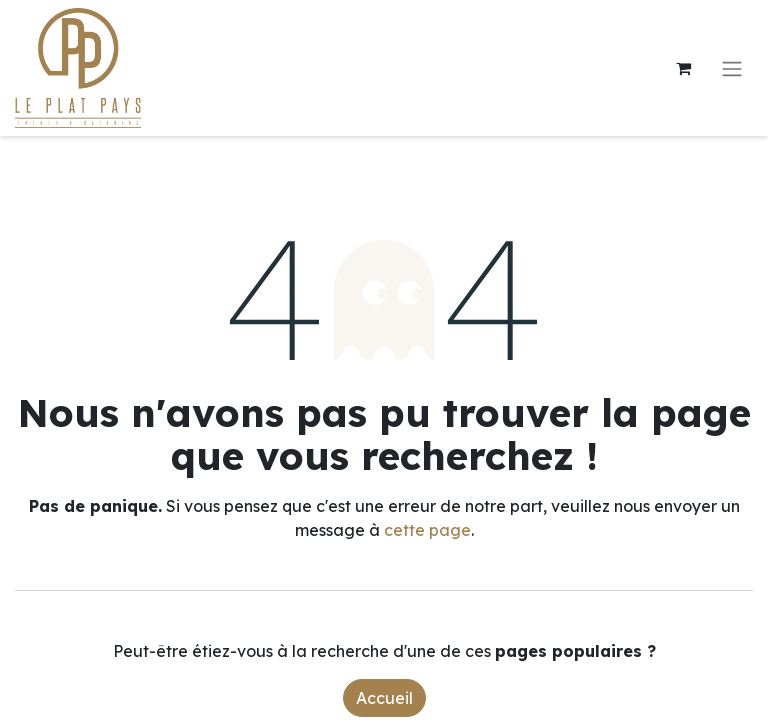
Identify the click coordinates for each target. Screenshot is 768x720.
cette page (427, 530)
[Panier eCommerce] (683, 68)
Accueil (384, 698)
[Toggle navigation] (732, 68)
